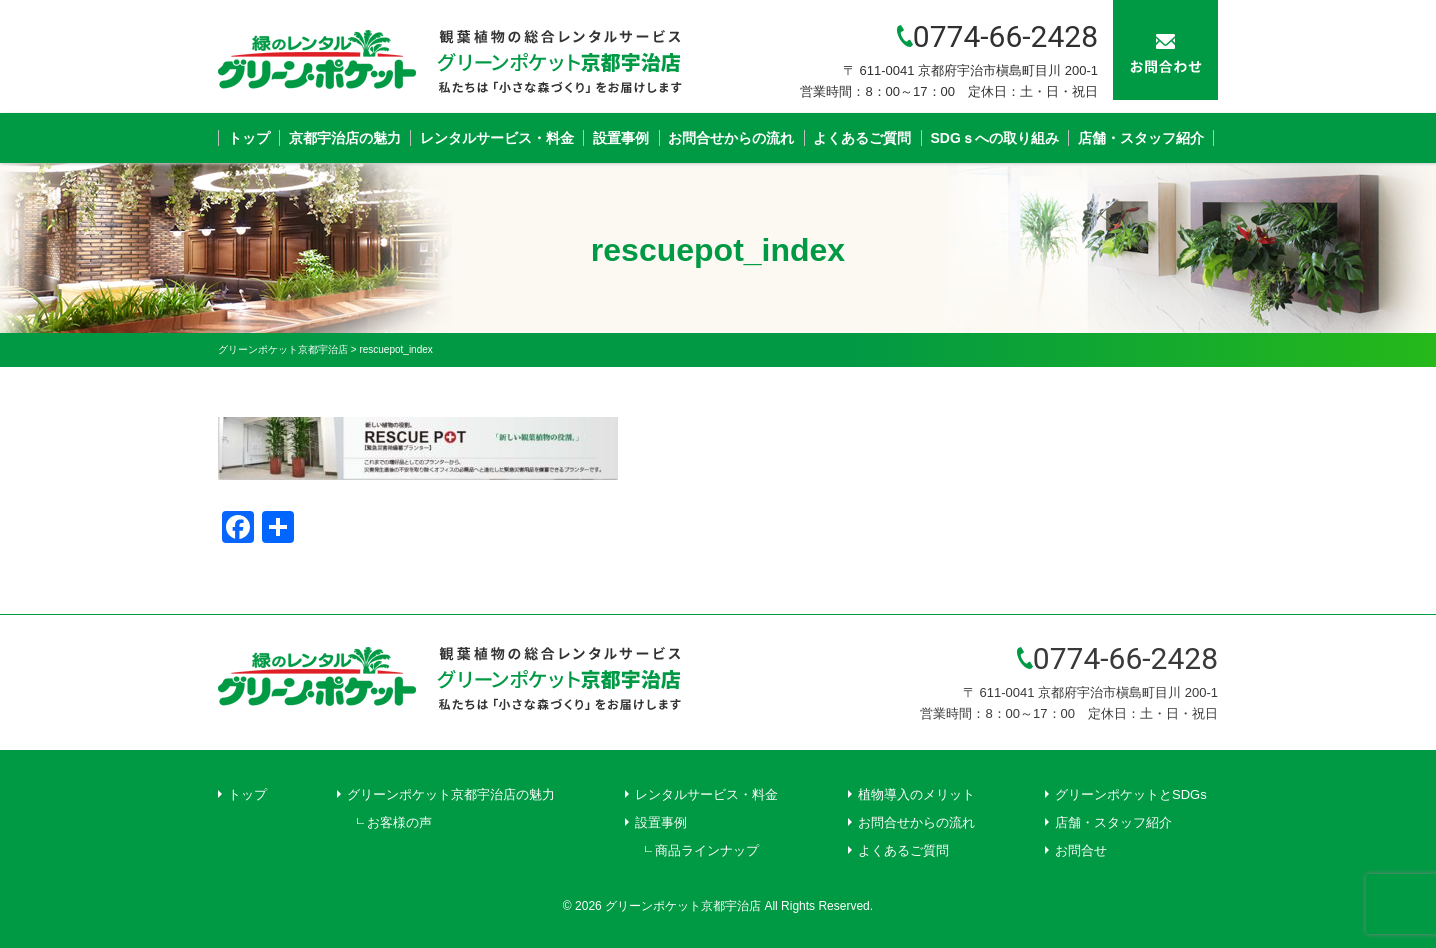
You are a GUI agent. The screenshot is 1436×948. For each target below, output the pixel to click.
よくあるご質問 (862, 138)
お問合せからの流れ (731, 138)
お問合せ (1081, 850)
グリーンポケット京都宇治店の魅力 (451, 794)
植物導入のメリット (916, 794)
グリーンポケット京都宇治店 (683, 906)
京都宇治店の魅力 (345, 138)
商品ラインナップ (707, 850)
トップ (249, 138)
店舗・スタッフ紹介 (1141, 138)
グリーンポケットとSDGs (1131, 794)
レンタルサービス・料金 (497, 138)
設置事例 (621, 138)
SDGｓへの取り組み (995, 138)
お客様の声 (399, 822)
